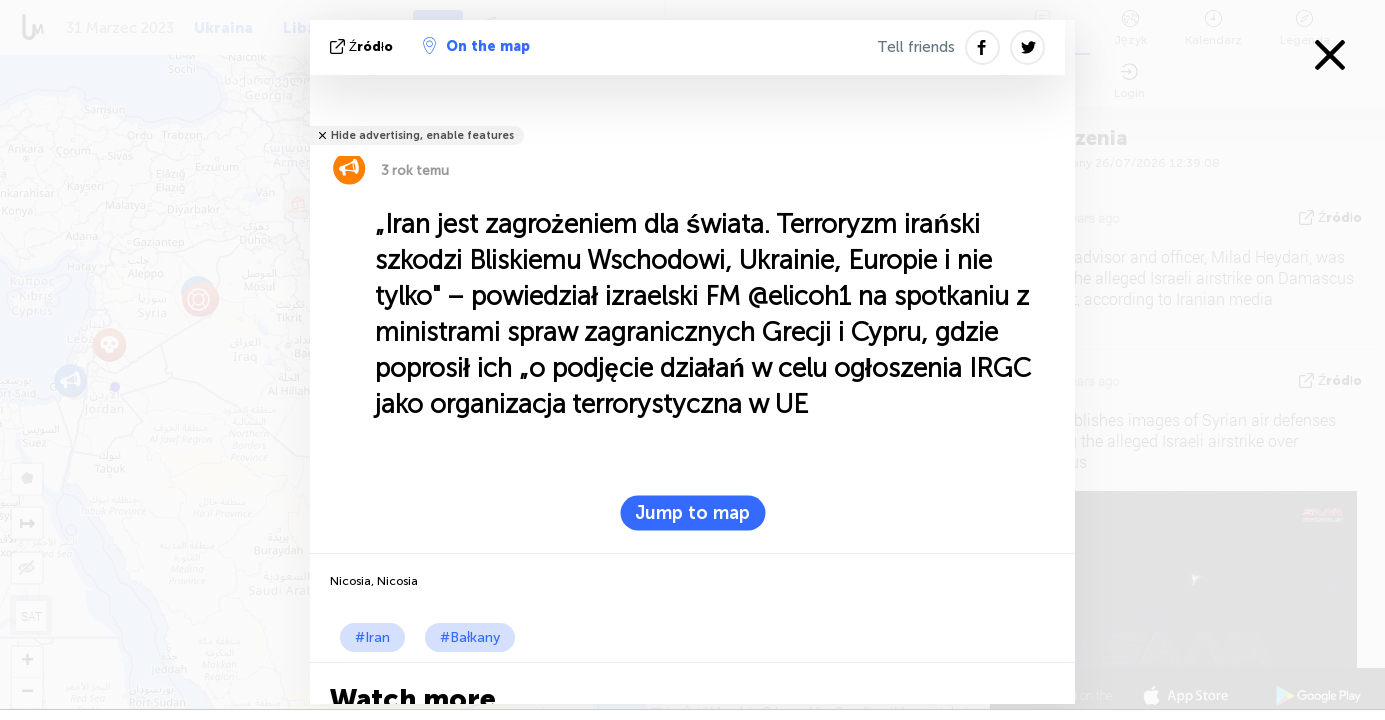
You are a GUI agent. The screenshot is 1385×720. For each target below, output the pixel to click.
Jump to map (692, 513)
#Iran (372, 637)
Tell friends (916, 47)
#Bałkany (470, 637)
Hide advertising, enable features (422, 135)
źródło (363, 46)
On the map (476, 46)
